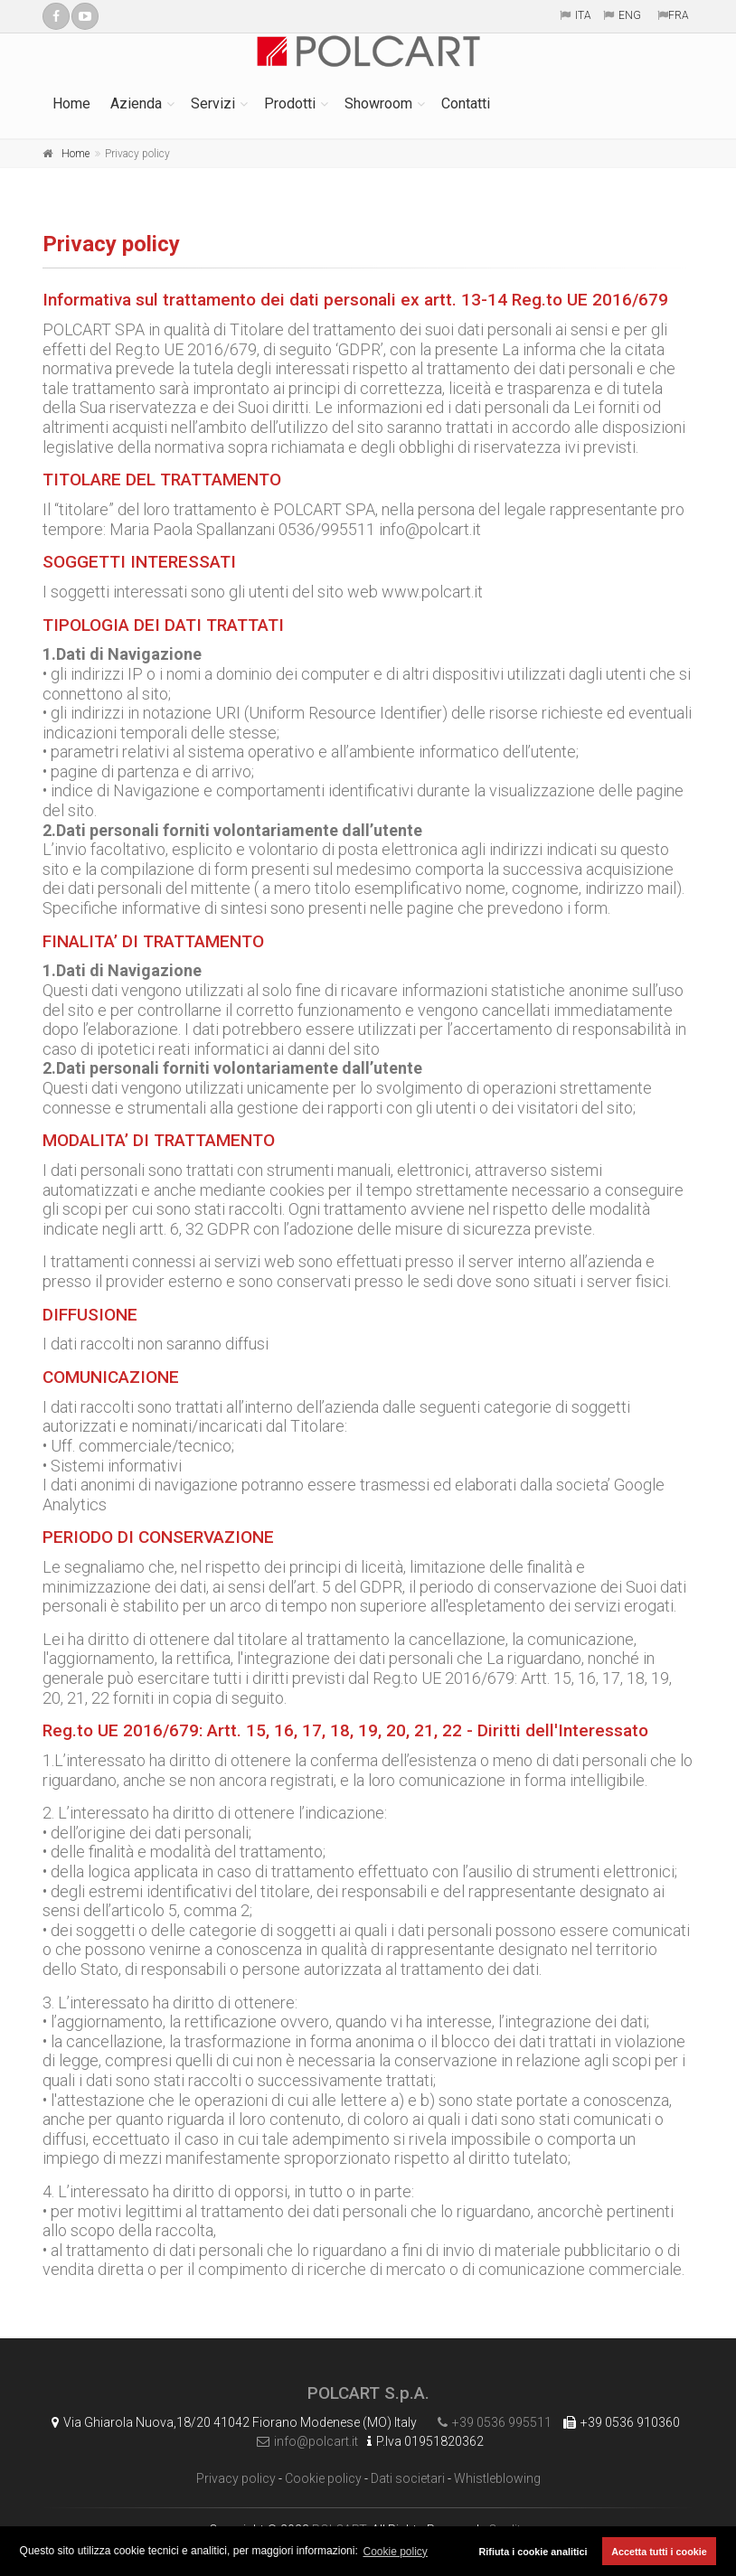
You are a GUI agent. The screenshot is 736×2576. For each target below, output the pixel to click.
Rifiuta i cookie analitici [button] (533, 2551)
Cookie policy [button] (395, 2551)
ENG (629, 15)
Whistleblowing (497, 2478)
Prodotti (290, 103)
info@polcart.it (303, 2441)
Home (71, 103)
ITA (583, 15)
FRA (678, 15)
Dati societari (408, 2478)
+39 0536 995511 (490, 2422)
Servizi (213, 103)
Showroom (378, 103)
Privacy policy (236, 2478)
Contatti (465, 103)
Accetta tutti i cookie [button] (659, 2551)
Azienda (136, 103)
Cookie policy (323, 2478)
